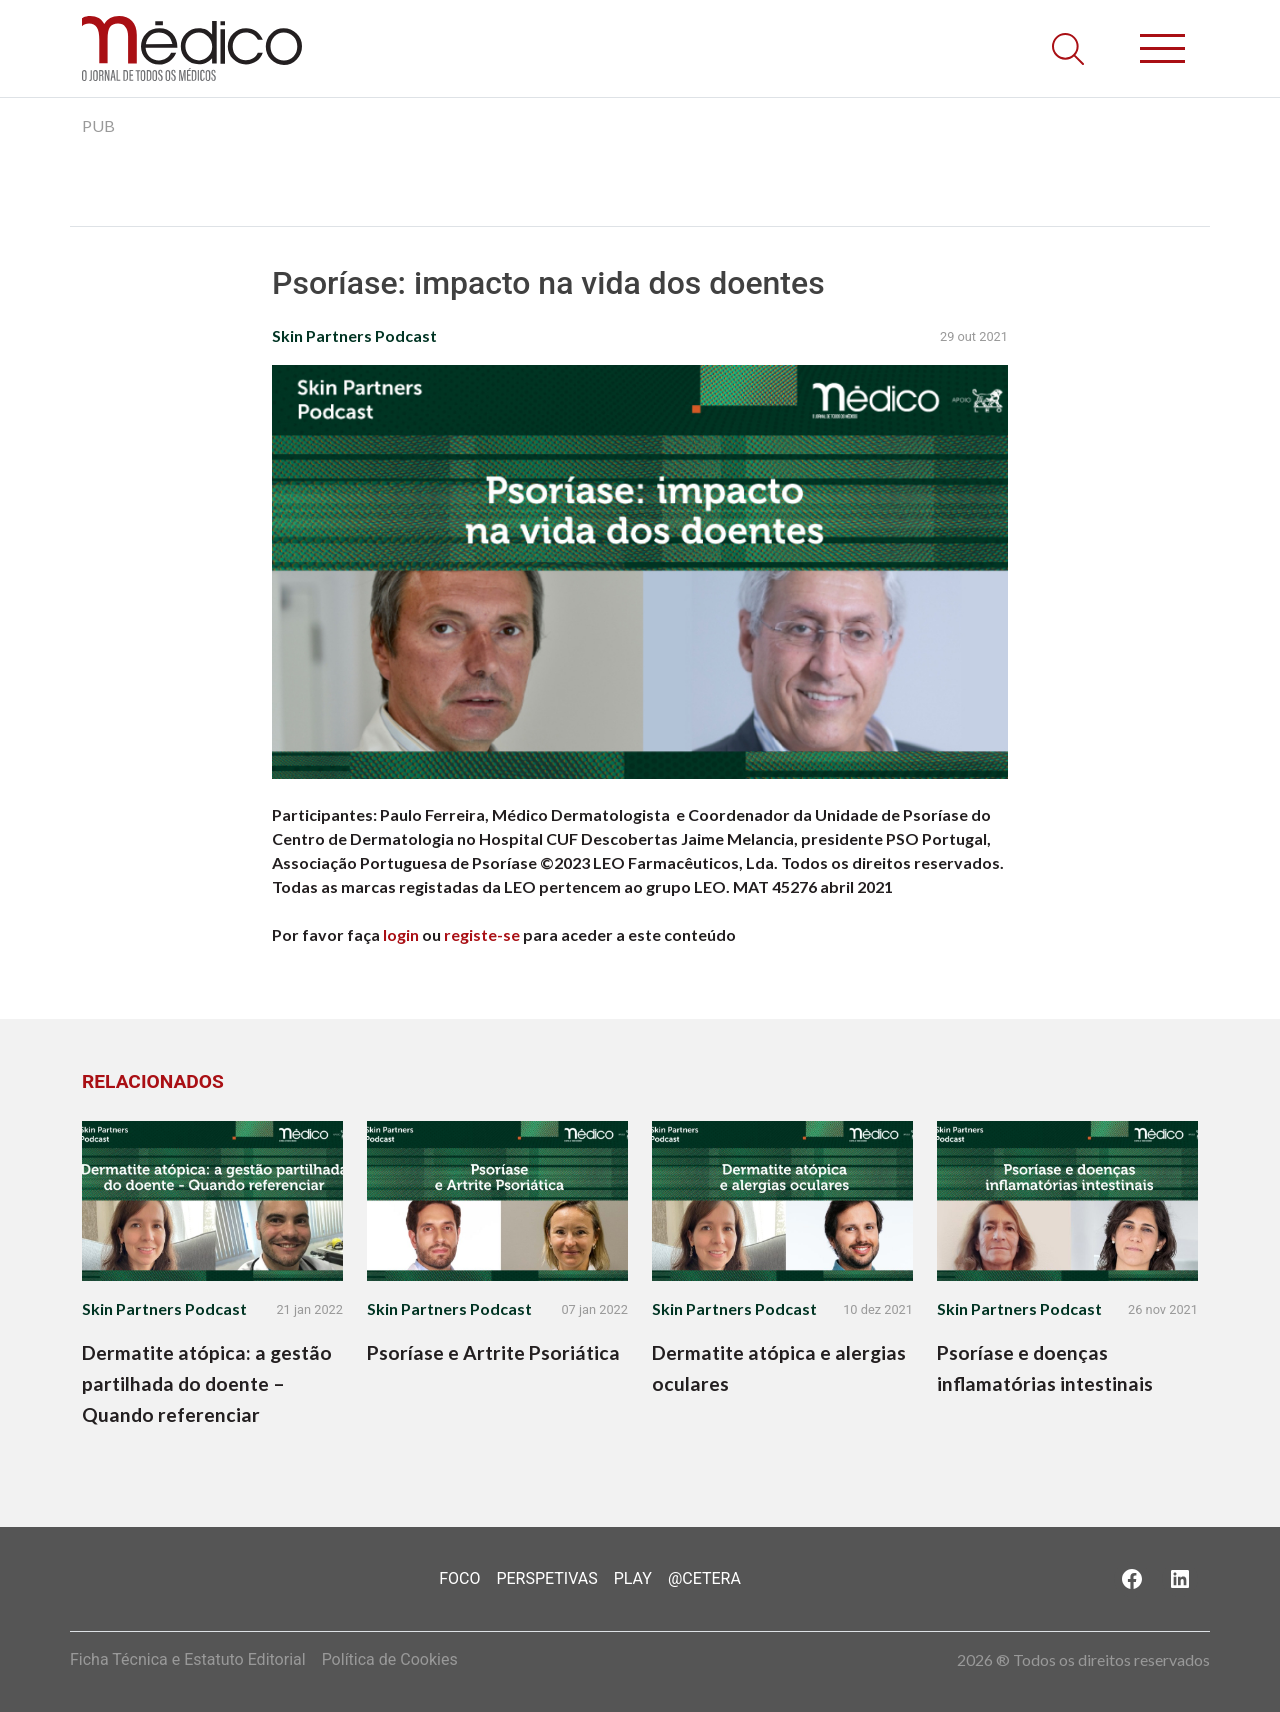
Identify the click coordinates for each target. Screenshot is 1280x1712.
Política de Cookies (390, 1659)
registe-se (482, 934)
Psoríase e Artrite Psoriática (493, 1352)
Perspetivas (546, 1578)
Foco (459, 1578)
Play (633, 1578)
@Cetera (704, 1578)
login (401, 934)
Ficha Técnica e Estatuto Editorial (188, 1659)
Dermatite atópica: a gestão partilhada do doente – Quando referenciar (207, 1383)
